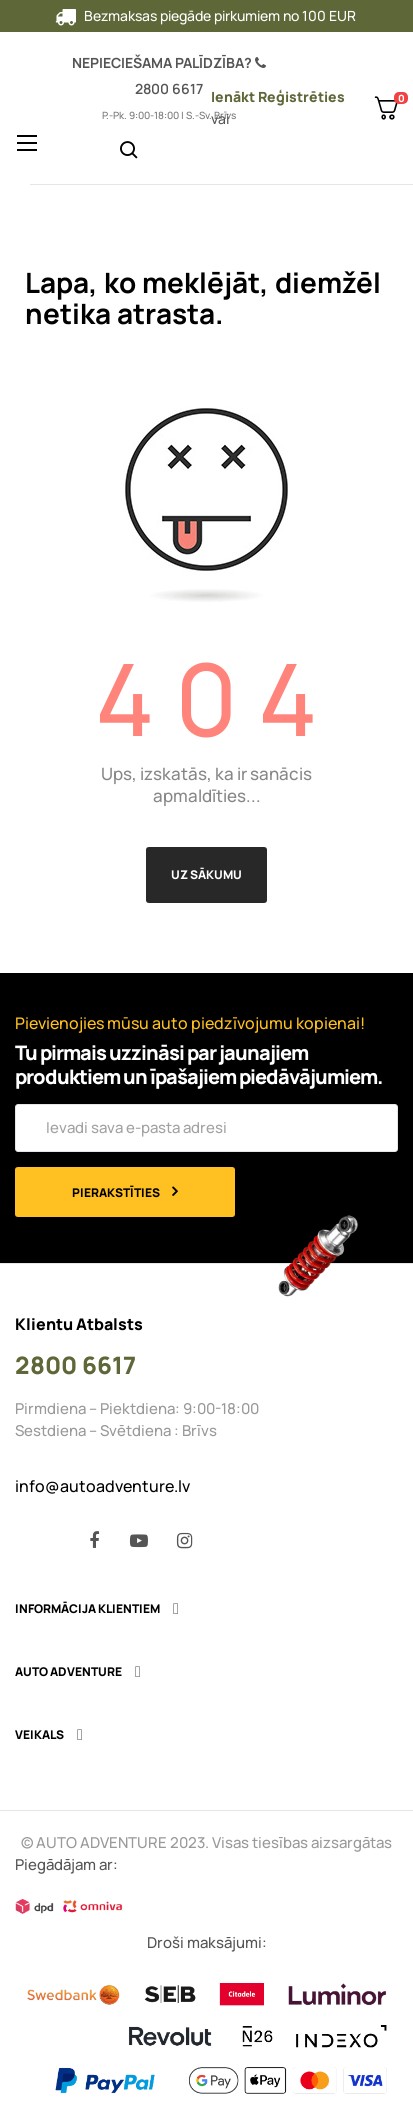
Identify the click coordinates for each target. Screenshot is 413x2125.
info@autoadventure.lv (102, 1486)
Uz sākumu (206, 874)
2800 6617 (169, 88)
